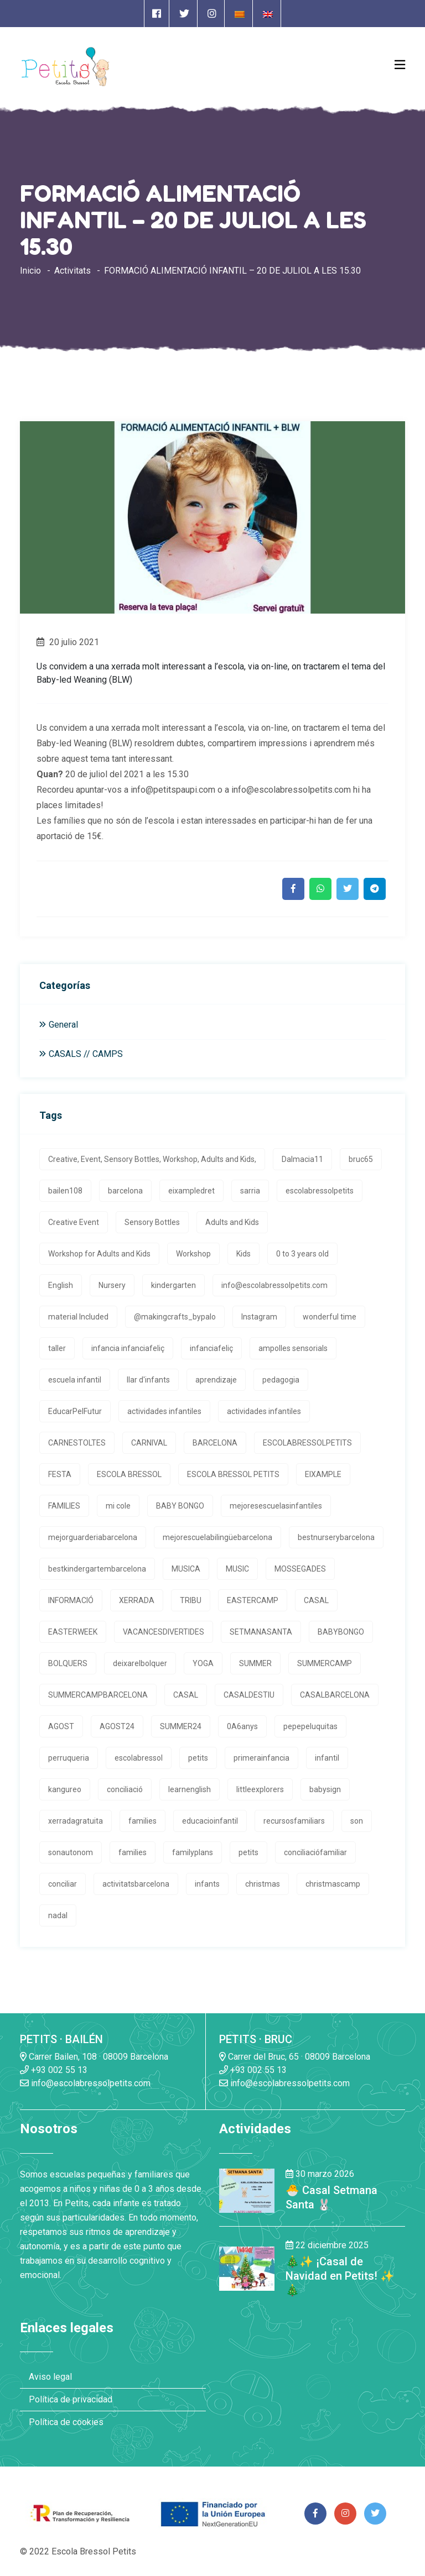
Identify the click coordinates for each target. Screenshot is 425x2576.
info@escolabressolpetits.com (274, 1285)
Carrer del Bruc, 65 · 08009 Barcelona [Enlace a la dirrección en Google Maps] (294, 2056)
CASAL (316, 1600)
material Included (78, 1316)
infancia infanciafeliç (127, 1348)
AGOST (61, 1726)
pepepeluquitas (310, 1726)
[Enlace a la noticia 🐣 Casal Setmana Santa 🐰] (246, 2190)
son (356, 1820)
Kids (243, 1253)
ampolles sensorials (293, 1348)
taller (57, 1348)
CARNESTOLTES (77, 1442)
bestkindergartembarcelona (97, 1568)
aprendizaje (216, 1379)
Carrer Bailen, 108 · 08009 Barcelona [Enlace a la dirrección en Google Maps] (94, 2056)
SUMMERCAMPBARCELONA (98, 1694)
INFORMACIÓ (71, 1600)
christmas (262, 1883)
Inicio (30, 270)
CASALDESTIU (249, 1694)
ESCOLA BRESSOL (129, 1474)
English (60, 1285)
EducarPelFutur (75, 1411)
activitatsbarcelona (135, 1883)
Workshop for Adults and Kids (99, 1253)
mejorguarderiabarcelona (92, 1537)
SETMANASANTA (261, 1631)
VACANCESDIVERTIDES (163, 1631)
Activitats (72, 270)
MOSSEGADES (300, 1568)
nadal (58, 1915)
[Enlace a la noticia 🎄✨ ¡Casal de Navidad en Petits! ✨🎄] (246, 2268)
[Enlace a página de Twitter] (184, 13)
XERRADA (136, 1600)
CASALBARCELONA (335, 1694)
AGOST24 (117, 1726)
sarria (250, 1190)
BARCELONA (215, 1442)
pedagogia (280, 1379)
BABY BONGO (180, 1505)
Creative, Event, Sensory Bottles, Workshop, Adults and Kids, (152, 1159)
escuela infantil (74, 1379)
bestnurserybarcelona (336, 1537)
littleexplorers (260, 1789)
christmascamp (332, 1883)
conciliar (62, 1883)
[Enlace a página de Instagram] (212, 13)
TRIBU (190, 1600)
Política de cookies (66, 2422)
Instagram (259, 1316)
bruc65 (361, 1159)
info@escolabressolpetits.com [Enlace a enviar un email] (85, 2083)
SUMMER (255, 1663)
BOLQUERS (67, 1663)
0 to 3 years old (302, 1253)
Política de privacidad (70, 2399)
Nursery (112, 1285)
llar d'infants (148, 1379)
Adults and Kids (232, 1222)
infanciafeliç (211, 1348)
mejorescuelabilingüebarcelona (217, 1537)
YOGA (203, 1663)
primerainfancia (261, 1757)
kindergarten (173, 1285)
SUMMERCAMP (324, 1663)
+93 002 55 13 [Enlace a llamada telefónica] (53, 2070)
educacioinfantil (210, 1820)
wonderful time (329, 1316)
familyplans (192, 1852)
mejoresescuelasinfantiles (276, 1505)
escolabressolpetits (320, 1190)
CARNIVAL (149, 1442)
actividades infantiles (164, 1411)
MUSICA (186, 1568)
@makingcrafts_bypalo (175, 1316)
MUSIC (237, 1568)
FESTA (59, 1474)
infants (207, 1883)
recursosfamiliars (294, 1820)
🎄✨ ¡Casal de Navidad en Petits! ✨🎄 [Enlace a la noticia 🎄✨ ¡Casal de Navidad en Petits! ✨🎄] (340, 2276)
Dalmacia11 (302, 1159)
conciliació (125, 1789)
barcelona (125, 1190)
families (142, 1820)
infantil (327, 1757)
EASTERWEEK (72, 1631)
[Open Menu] (400, 65)
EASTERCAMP (252, 1600)
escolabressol (139, 1757)
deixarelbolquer (140, 1663)
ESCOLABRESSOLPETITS (307, 1442)
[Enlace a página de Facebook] (156, 13)
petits (198, 1757)
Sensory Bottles (152, 1222)
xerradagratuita (75, 1820)
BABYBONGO (341, 1631)
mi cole (118, 1505)
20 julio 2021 (68, 642)
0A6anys (242, 1726)
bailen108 (65, 1190)
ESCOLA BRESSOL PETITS (233, 1474)
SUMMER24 (180, 1726)
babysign (325, 1789)
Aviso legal (50, 2376)
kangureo (64, 1789)
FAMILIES (64, 1505)
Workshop (193, 1253)
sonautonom (70, 1852)
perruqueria (68, 1757)
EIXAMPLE (323, 1474)
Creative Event (73, 1222)
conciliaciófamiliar (315, 1852)
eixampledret (191, 1190)
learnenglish (189, 1789)
